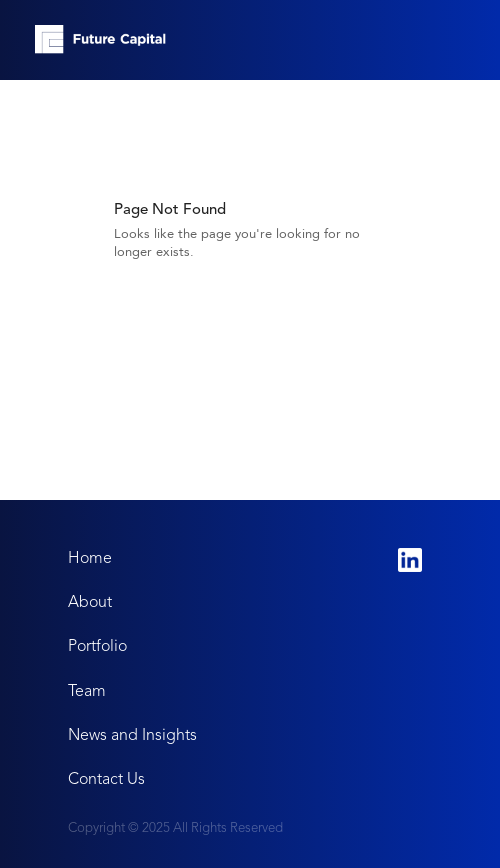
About (90, 601)
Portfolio (97, 645)
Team (87, 690)
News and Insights (132, 734)
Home (90, 557)
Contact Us (106, 778)
